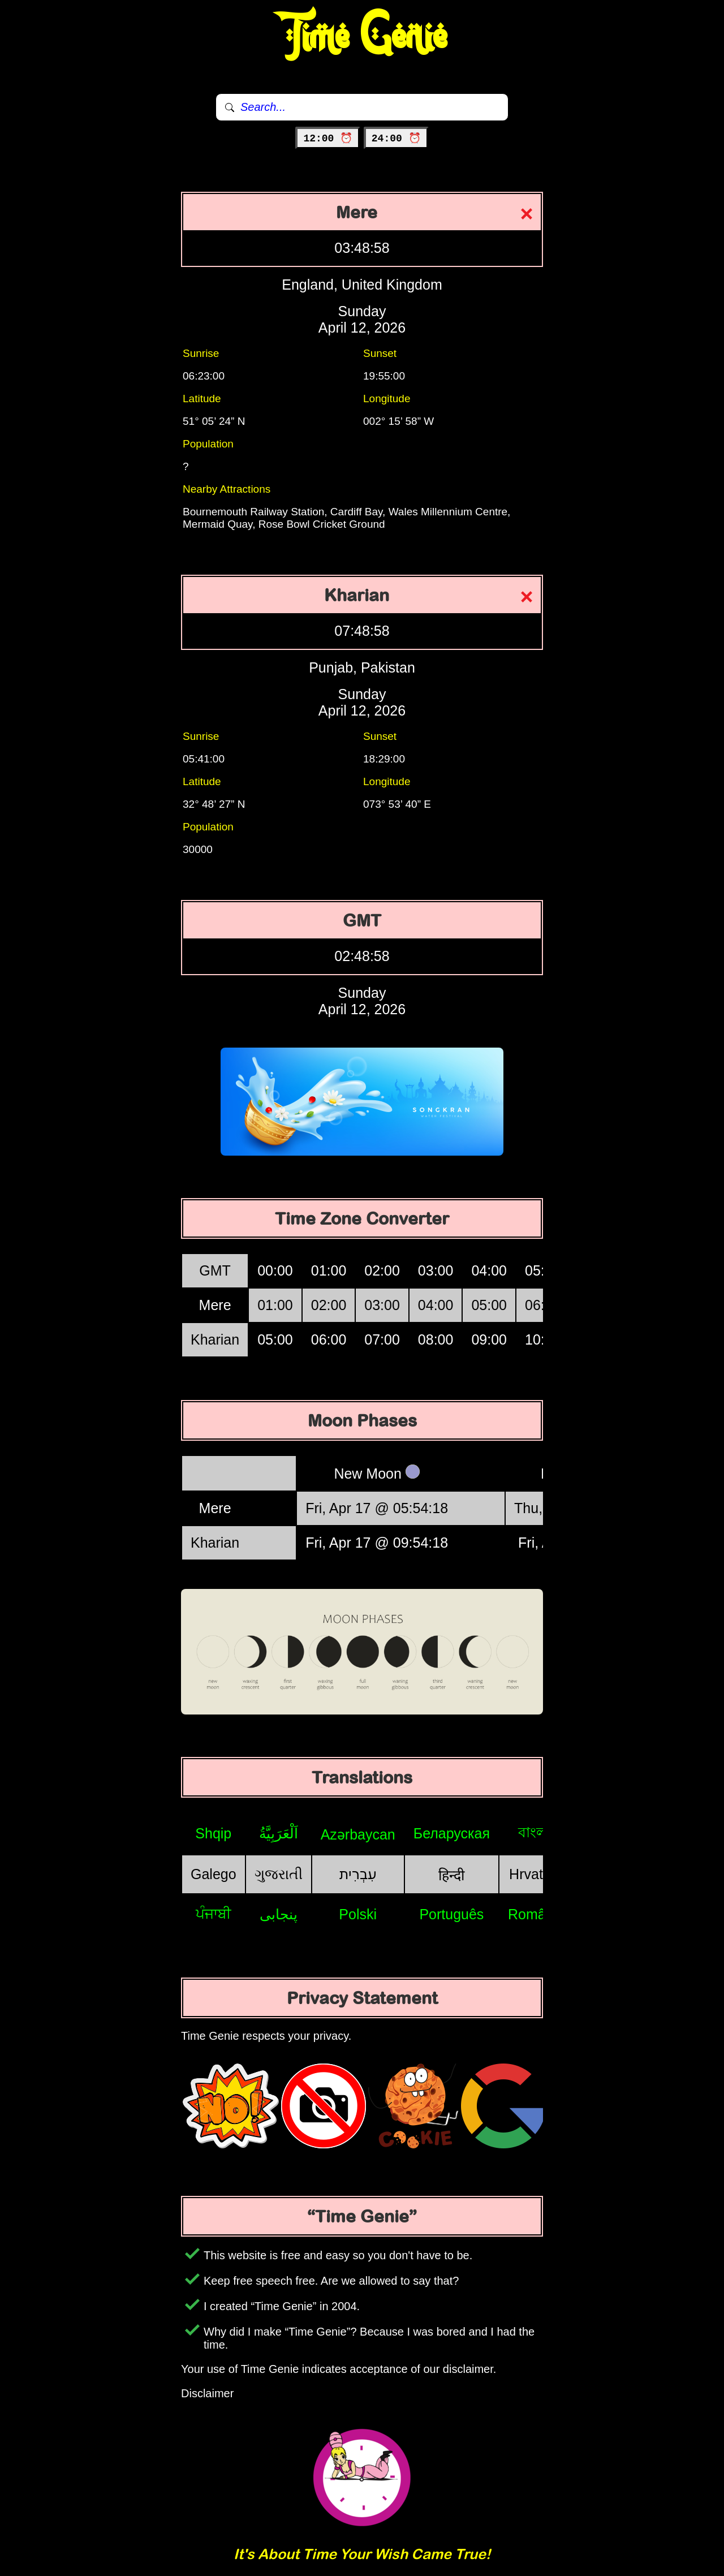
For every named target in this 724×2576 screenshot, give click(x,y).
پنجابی (279, 1914)
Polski (358, 1914)
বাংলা (534, 1832)
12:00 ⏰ (327, 138)
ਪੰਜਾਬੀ (213, 1914)
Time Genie (362, 36)
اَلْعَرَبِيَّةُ (278, 1833)
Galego (213, 1874)
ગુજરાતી (279, 1874)
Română (535, 1914)
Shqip (213, 1833)
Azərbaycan (358, 1834)
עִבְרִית (358, 1874)
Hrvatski (534, 1874)
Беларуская (451, 1833)
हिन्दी (451, 1875)
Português (451, 1914)
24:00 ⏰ (396, 138)
